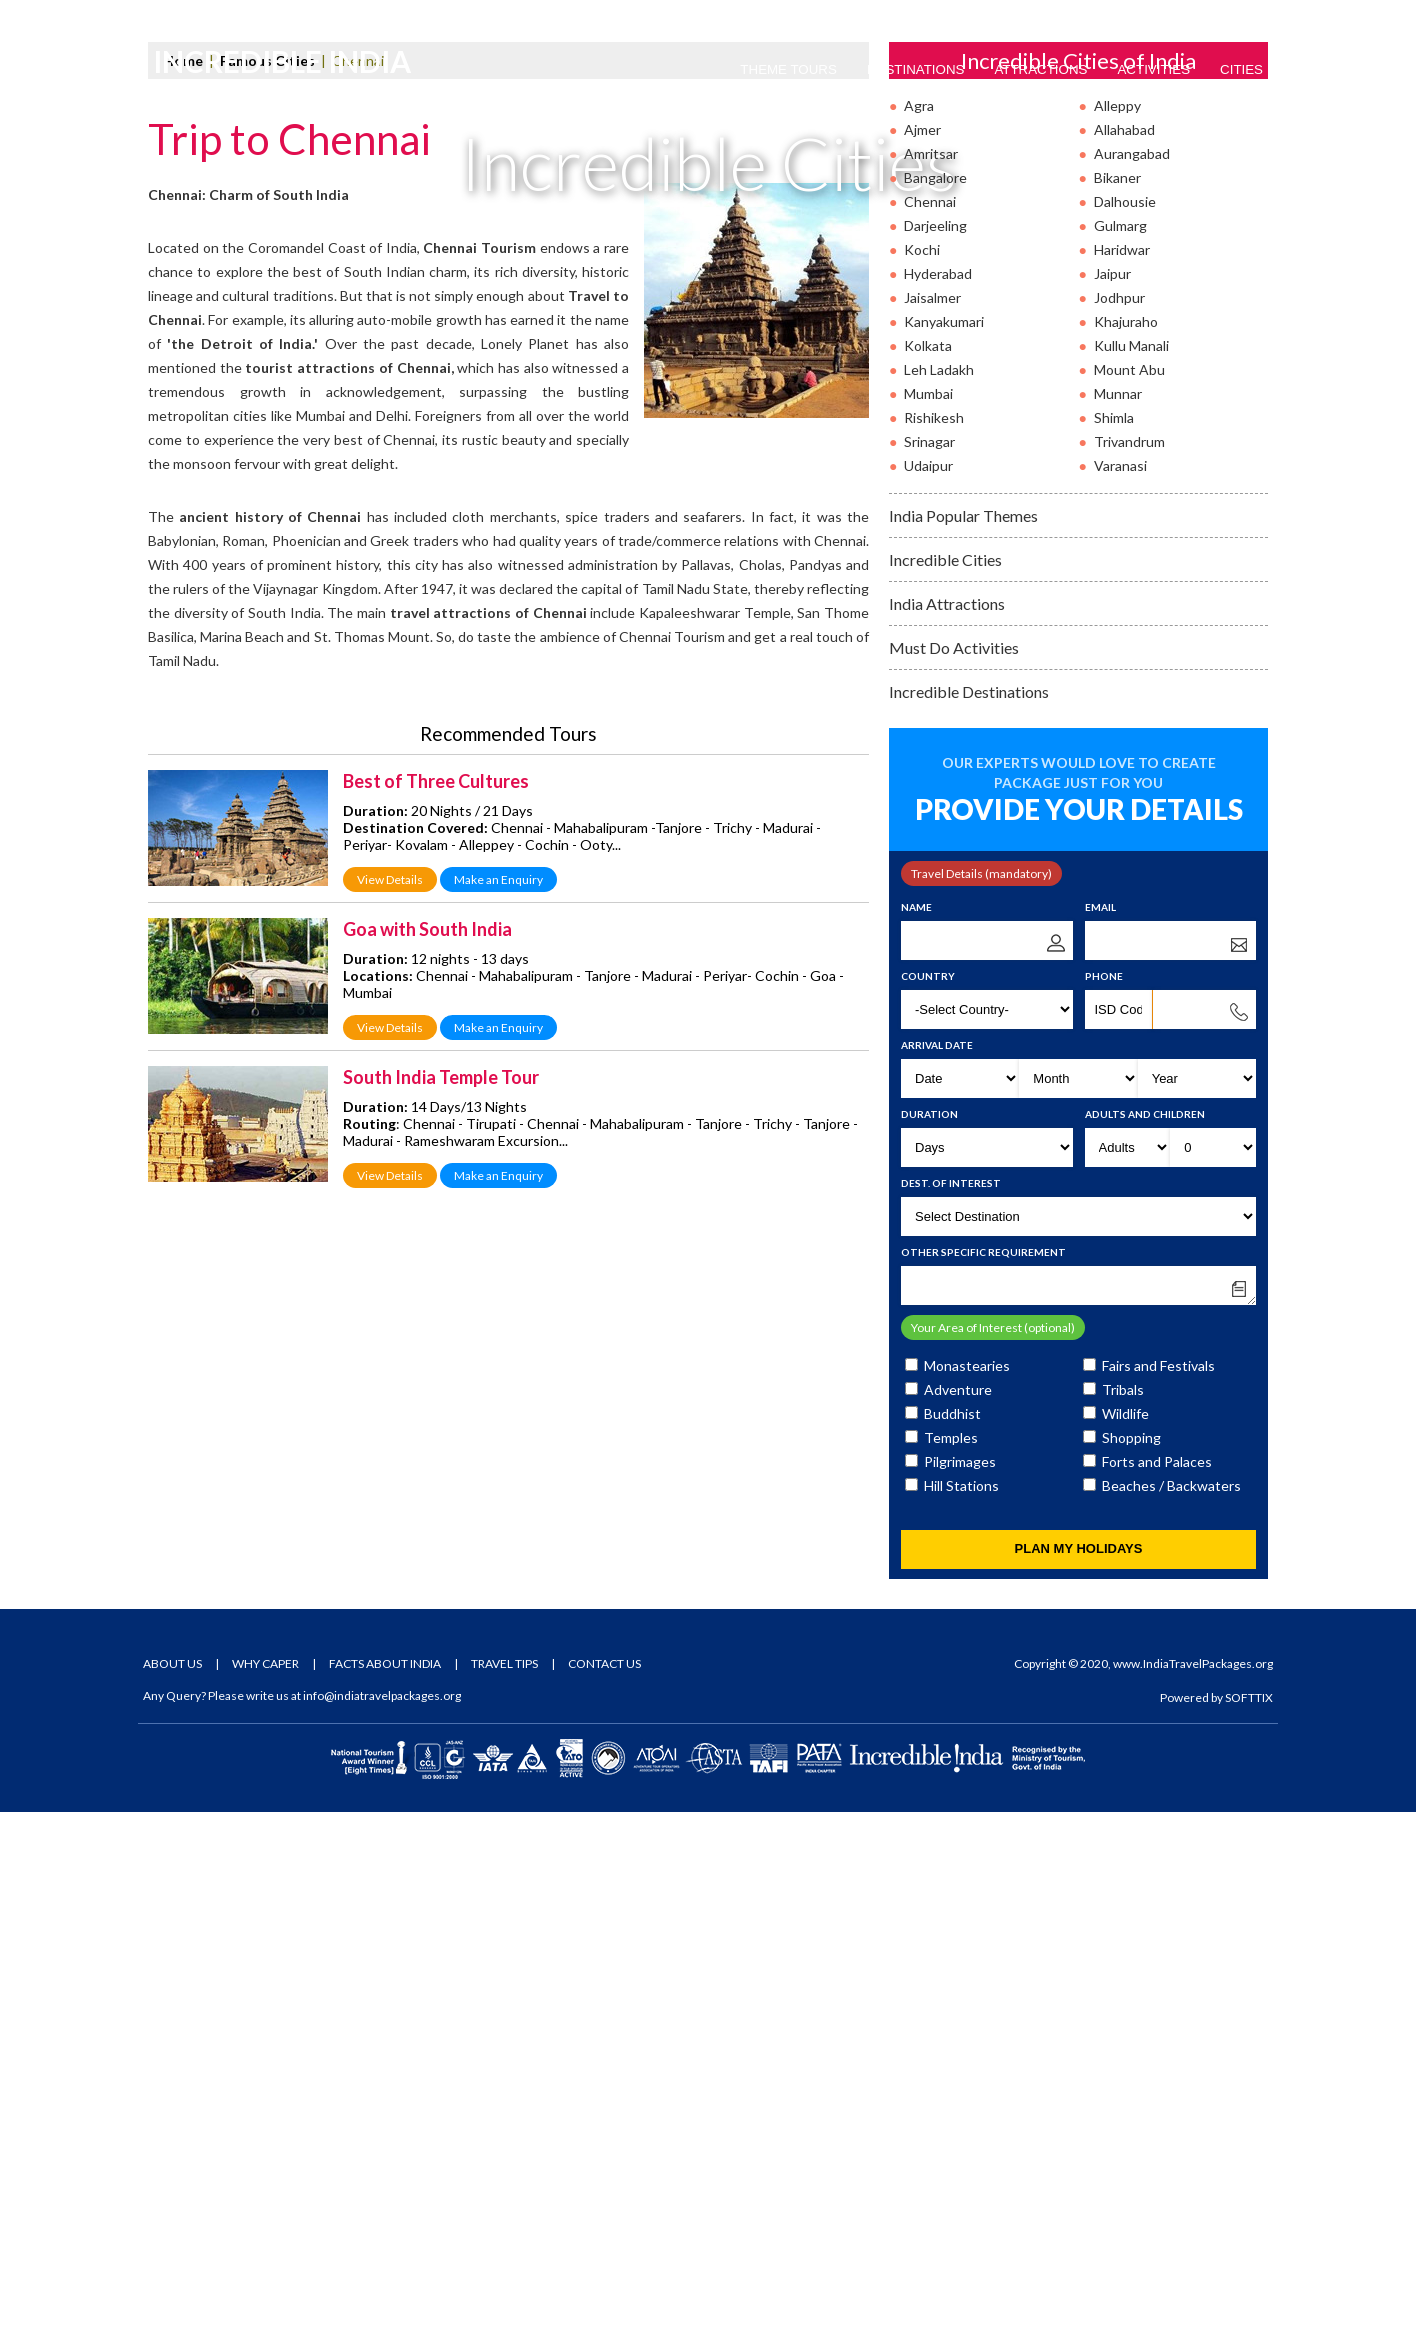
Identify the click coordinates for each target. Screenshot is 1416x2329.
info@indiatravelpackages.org (382, 2212)
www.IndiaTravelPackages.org (1193, 2180)
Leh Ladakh (939, 886)
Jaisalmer (932, 814)
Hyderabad (938, 790)
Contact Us (604, 2180)
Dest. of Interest (951, 1700)
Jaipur (1112, 790)
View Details (390, 1396)
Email (1100, 1424)
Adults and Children (1145, 1631)
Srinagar (929, 958)
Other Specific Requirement (983, 1769)
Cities (1241, 69)
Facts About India (385, 2180)
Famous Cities (267, 577)
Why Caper (265, 2180)
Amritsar (931, 670)
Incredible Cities (945, 1076)
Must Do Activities (954, 1164)
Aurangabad (1132, 670)
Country (928, 1493)
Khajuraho (1126, 838)
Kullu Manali (1131, 862)
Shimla (1114, 934)
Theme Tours (788, 69)
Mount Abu (1129, 886)
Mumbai (928, 910)
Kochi (922, 766)
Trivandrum (1129, 958)
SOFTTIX (1249, 2214)
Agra (919, 622)
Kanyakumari (944, 838)
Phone (1104, 1493)
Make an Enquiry (498, 1396)
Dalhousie (1125, 718)
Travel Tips (504, 2180)
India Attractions (947, 1120)
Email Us (307, 16)
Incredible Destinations (969, 1208)
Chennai (930, 718)
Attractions (1040, 69)
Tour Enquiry (1220, 16)
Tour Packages (1099, 16)
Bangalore (935, 694)
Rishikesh (934, 934)
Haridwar (1122, 766)
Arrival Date (937, 1562)
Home (183, 577)
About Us (172, 2180)
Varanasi (1120, 982)
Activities (1153, 69)
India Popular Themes (963, 1032)
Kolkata (928, 862)
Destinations (916, 69)
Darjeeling (935, 742)
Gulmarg (1120, 742)
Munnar (1118, 910)
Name (916, 1424)
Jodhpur (1119, 814)
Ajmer (922, 646)
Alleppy (1117, 622)
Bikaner (1117, 694)
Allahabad (1124, 646)
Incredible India (291, 71)
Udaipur (928, 982)
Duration (929, 1631)
